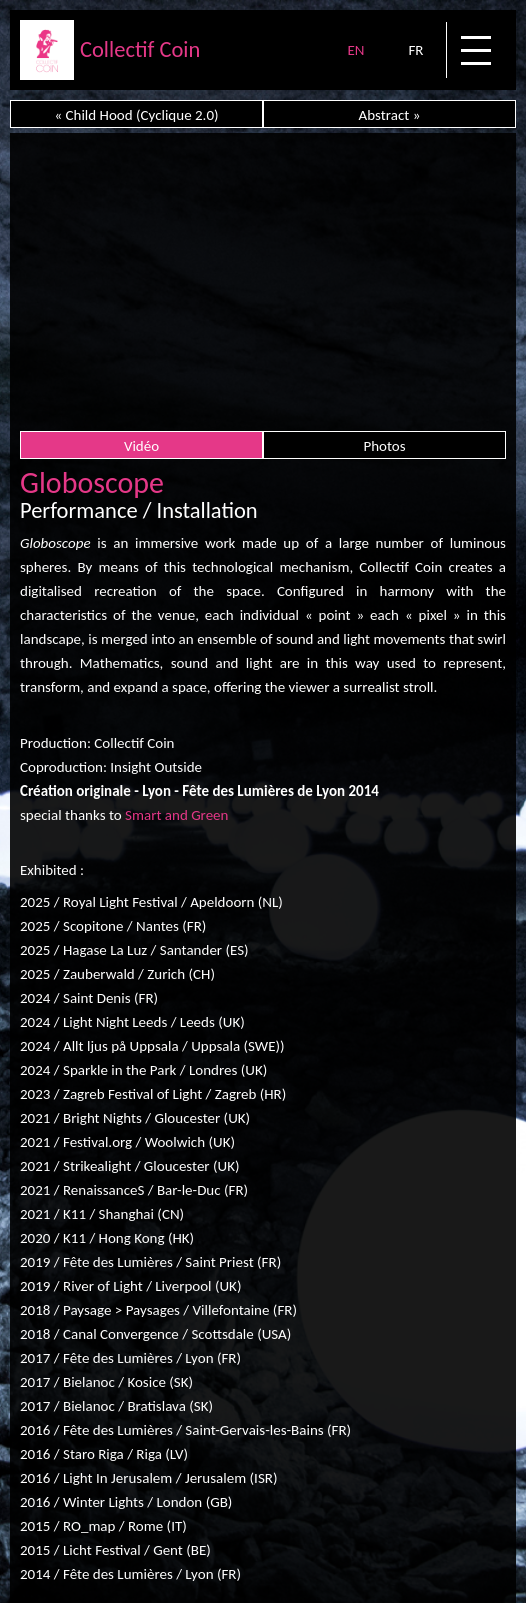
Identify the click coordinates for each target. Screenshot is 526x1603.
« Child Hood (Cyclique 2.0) (136, 115)
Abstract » (390, 115)
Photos (384, 446)
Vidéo (141, 446)
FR (415, 50)
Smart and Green (176, 815)
